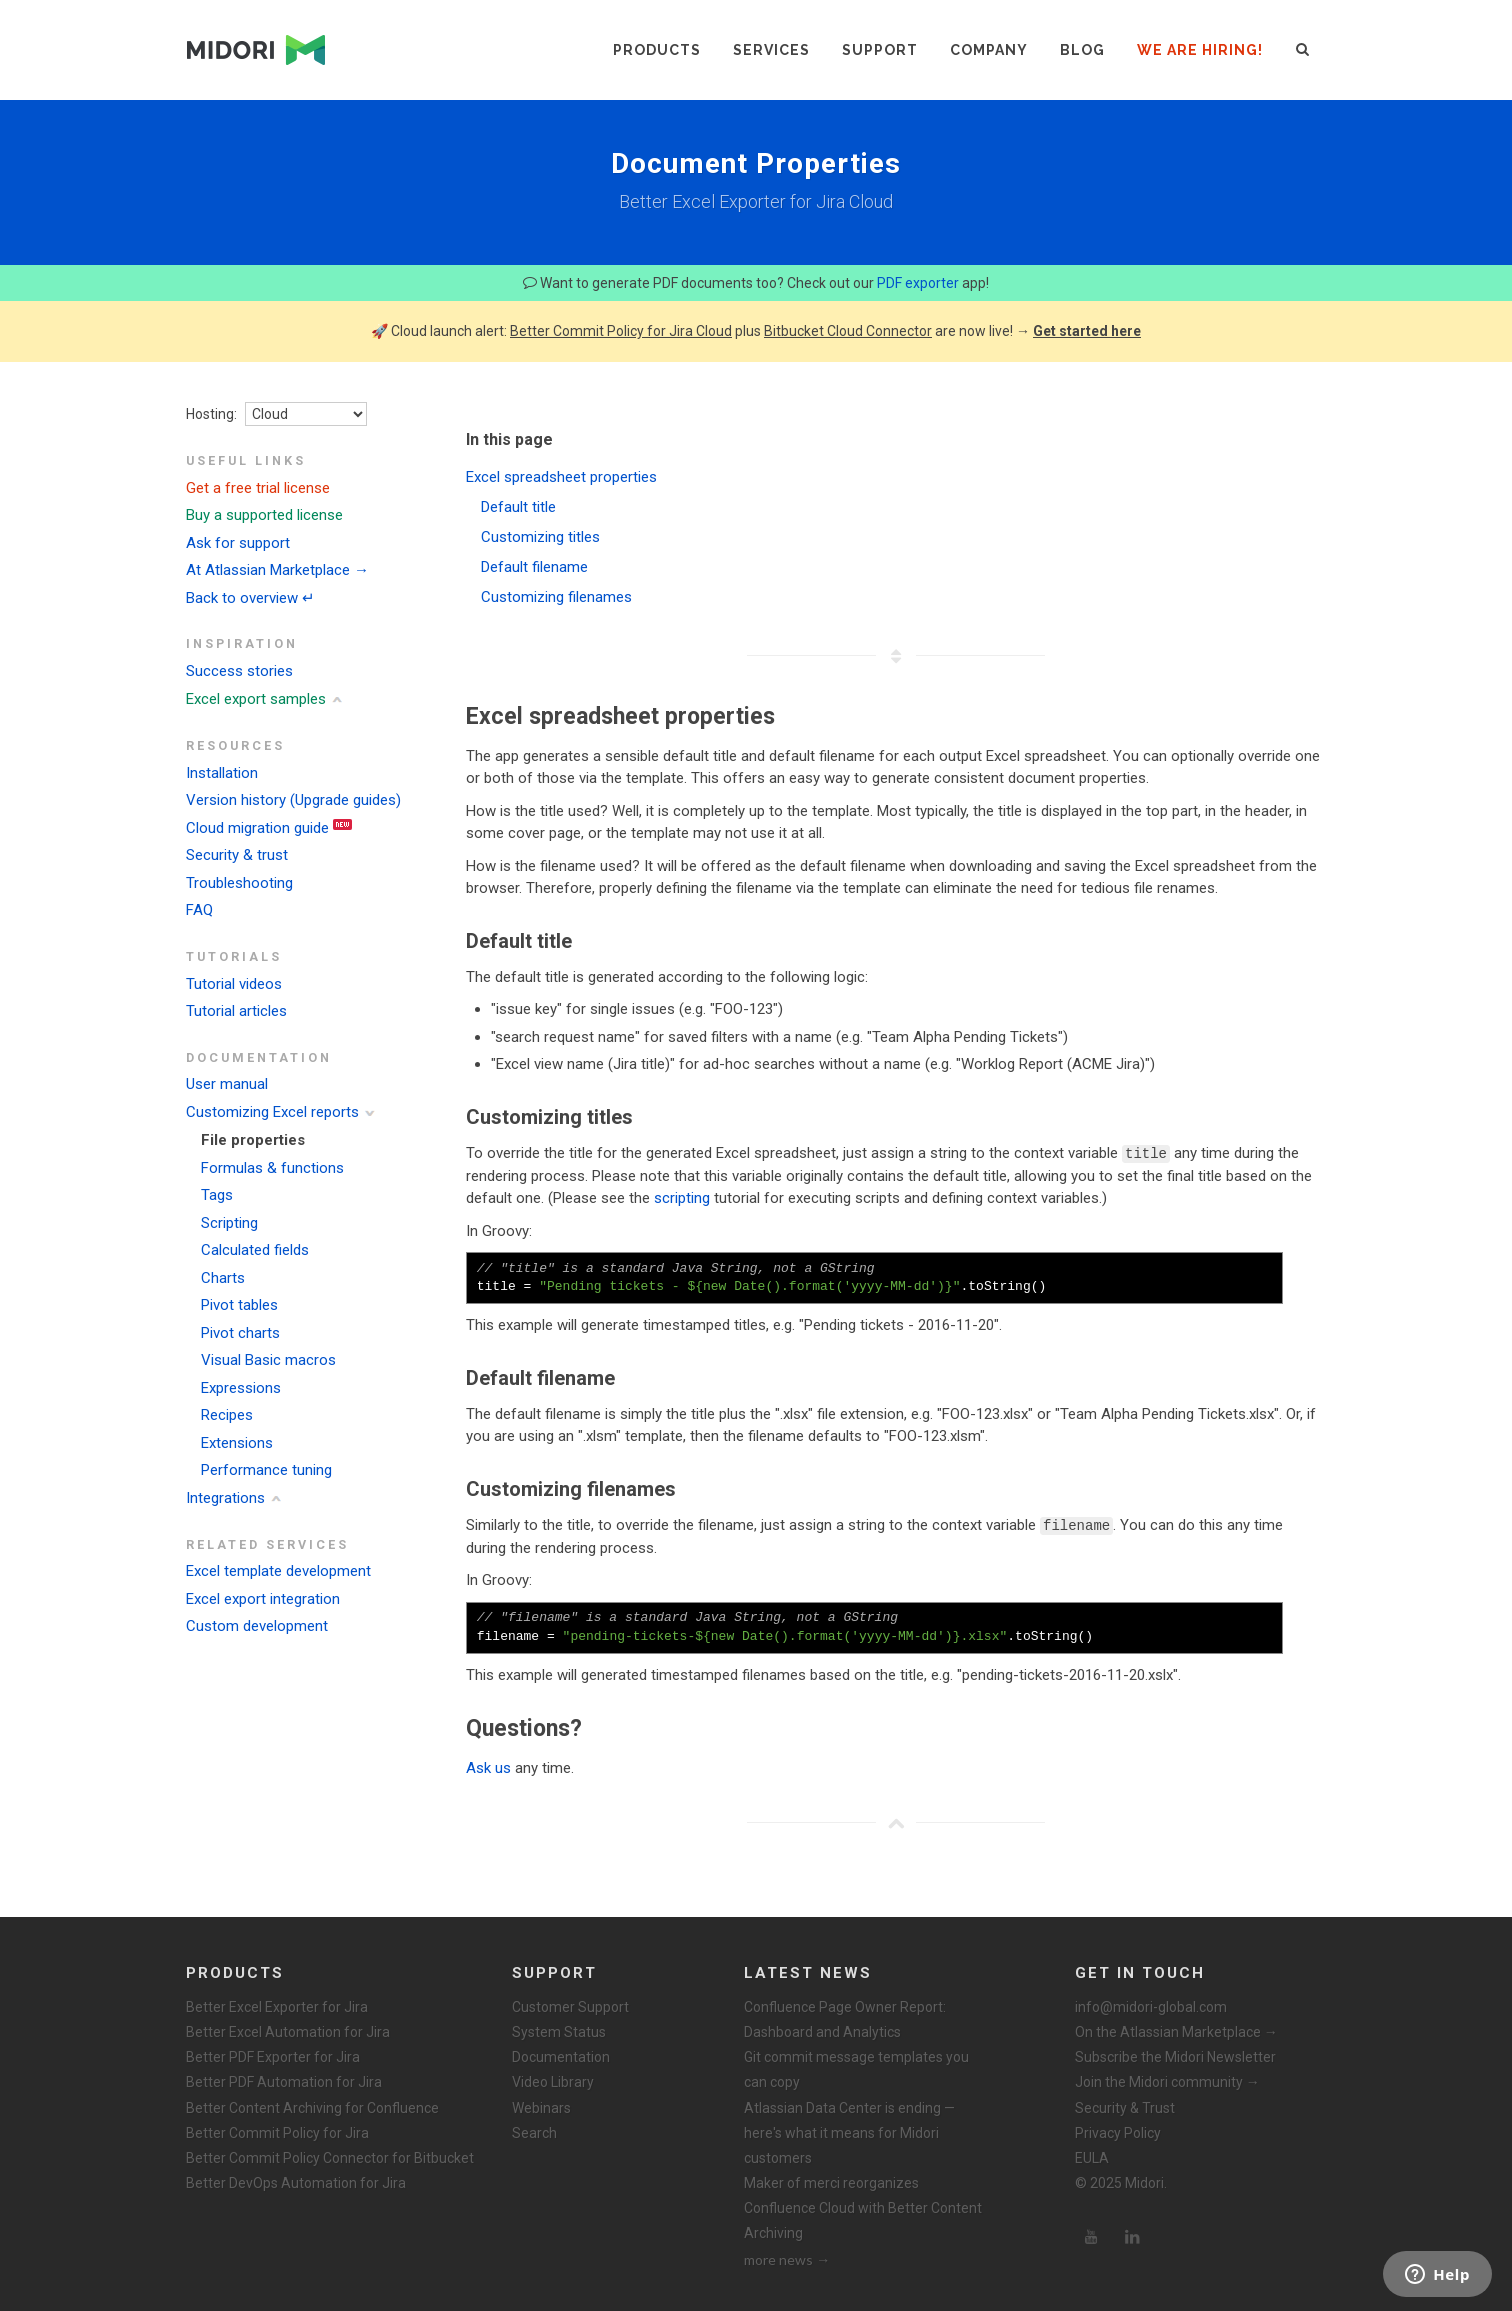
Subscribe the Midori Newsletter (1175, 2056)
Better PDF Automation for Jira (284, 2081)
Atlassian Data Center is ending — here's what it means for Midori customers (849, 2132)
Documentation (561, 2056)
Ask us (488, 1767)
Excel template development (278, 1571)
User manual (227, 1084)
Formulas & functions (272, 1168)
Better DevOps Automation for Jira (296, 2182)
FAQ (199, 910)
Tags (217, 1195)
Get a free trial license (258, 488)
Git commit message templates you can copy (856, 2068)
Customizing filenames (556, 597)
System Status (559, 2031)
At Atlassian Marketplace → (277, 570)
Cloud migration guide (257, 828)
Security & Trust (1125, 2107)
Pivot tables (239, 1305)
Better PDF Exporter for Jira (273, 2056)
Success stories (239, 671)
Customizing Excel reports (272, 1112)
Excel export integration (263, 1599)
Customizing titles (540, 537)
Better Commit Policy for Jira (277, 2132)
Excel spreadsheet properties (561, 477)
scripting (682, 1198)
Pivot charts (240, 1333)
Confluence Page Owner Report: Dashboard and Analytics (845, 2018)
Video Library (553, 2081)
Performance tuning (266, 1470)
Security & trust (237, 855)
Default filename (534, 567)
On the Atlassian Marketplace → (1176, 2031)
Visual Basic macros (268, 1360)
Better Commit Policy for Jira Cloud (621, 331)
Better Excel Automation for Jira (288, 2031)
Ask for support (238, 543)
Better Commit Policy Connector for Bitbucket (330, 2157)
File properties (253, 1140)
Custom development (257, 1626)
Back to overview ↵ (250, 598)
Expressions (241, 1388)
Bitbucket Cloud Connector (848, 331)
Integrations (225, 1498)
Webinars (541, 2107)
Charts (223, 1278)
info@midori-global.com (1151, 2006)
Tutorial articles (236, 1011)
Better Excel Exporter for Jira (277, 2006)
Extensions (237, 1443)
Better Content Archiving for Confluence (312, 2107)
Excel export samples (256, 699)
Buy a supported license (264, 515)
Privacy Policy (1118, 2132)
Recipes (227, 1415)
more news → (787, 2258)
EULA (1092, 2157)
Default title (518, 507)
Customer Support (570, 2006)
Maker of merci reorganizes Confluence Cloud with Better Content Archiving (863, 2207)
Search (534, 2132)
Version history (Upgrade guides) (293, 800)
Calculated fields (255, 1250)
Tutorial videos (234, 984)
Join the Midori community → (1167, 2081)
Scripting (229, 1223)
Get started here (1087, 331)
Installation (222, 773)
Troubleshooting (239, 883)
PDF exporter (918, 283)
